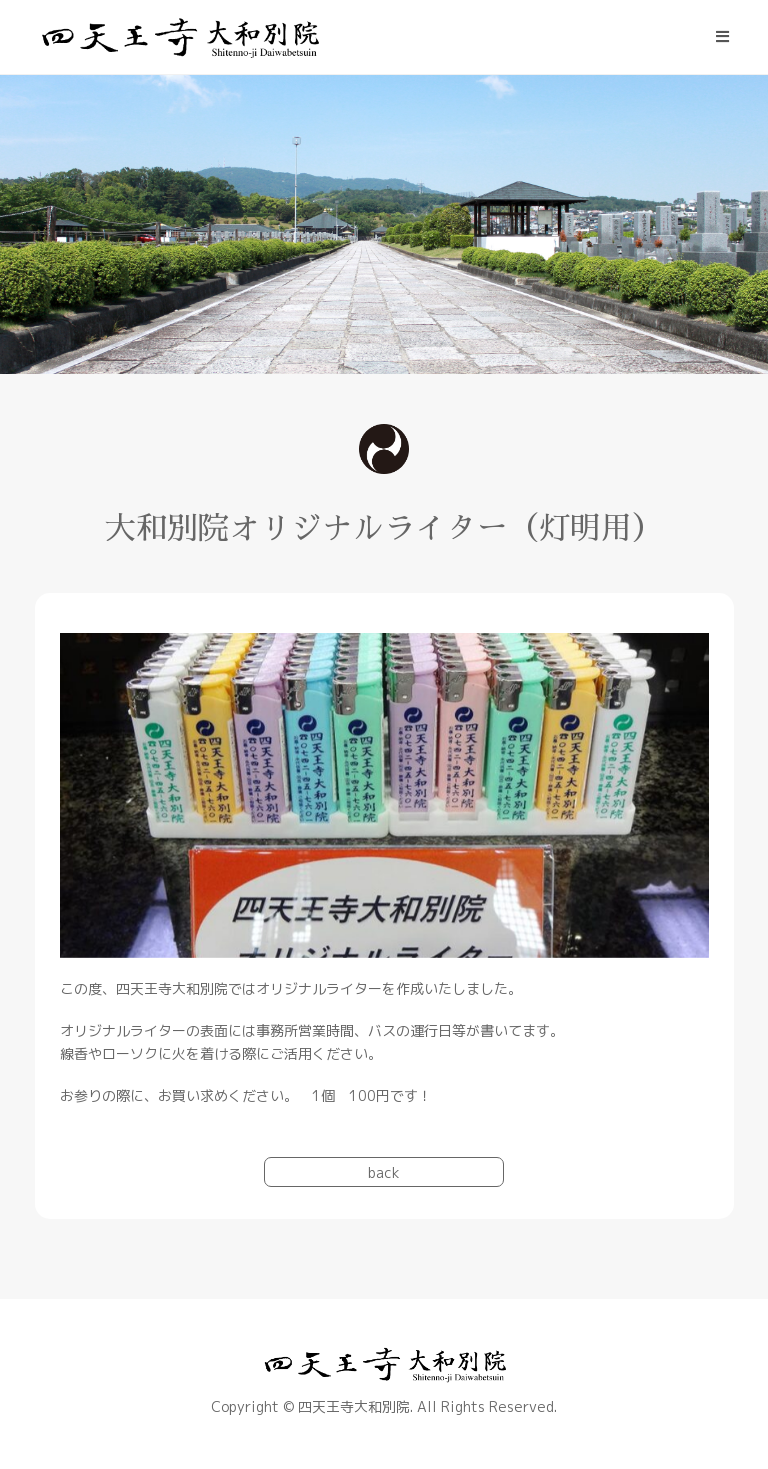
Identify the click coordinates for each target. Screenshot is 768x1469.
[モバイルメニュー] (723, 37)
